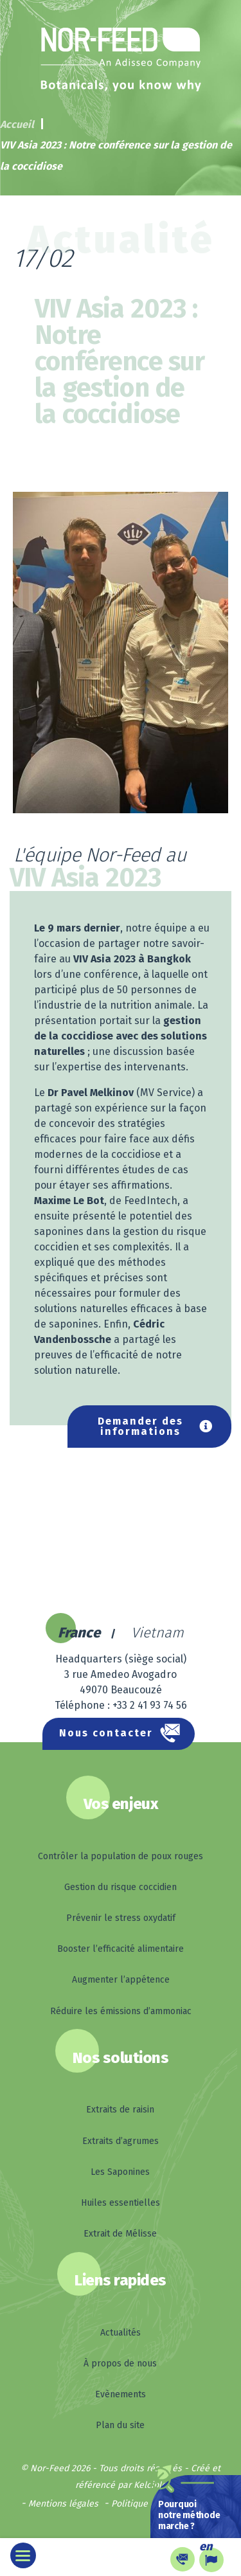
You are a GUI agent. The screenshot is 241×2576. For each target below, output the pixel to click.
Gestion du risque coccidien (120, 1887)
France (79, 1632)
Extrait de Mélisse (120, 2233)
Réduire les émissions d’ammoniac (121, 2011)
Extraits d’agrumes (120, 2141)
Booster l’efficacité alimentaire (120, 1948)
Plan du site (120, 2425)
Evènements (120, 2394)
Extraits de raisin (120, 2109)
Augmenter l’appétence (121, 1979)
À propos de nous (120, 2363)
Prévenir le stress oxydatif (120, 1918)
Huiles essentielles (120, 2202)
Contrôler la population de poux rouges (120, 1856)
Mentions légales (63, 2503)
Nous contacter (106, 1733)
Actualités (120, 2332)
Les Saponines (120, 2171)
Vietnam (157, 1632)
